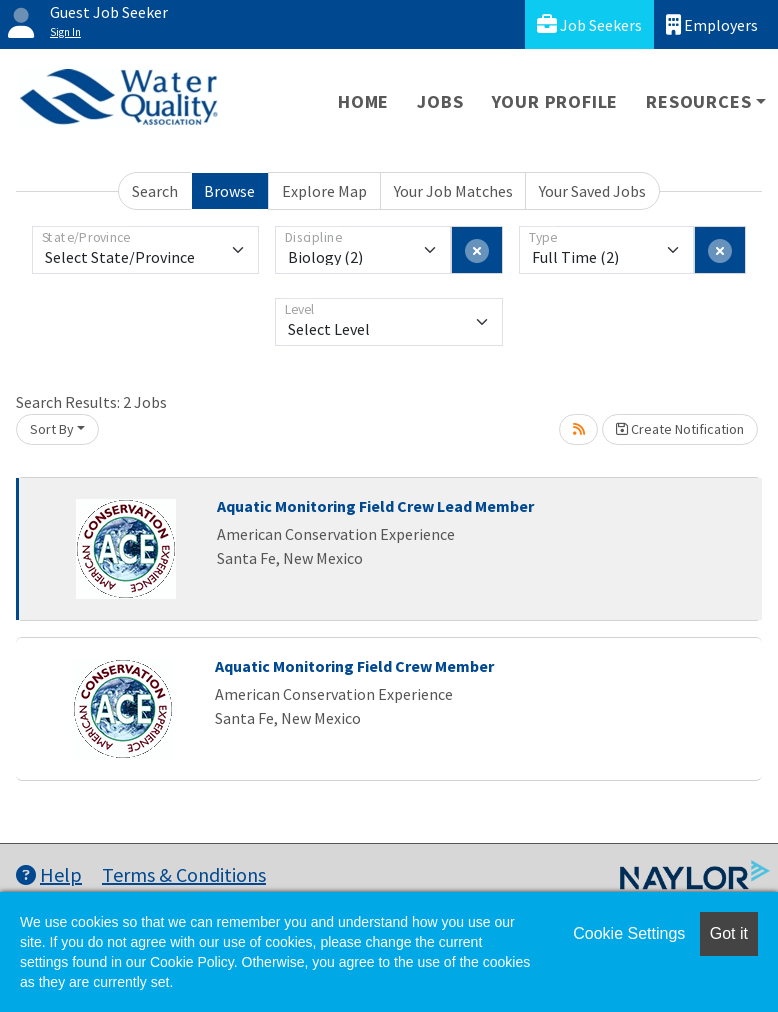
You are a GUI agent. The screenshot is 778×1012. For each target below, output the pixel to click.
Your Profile (555, 101)
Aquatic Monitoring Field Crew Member (354, 666)
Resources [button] (698, 101)
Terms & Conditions (184, 874)
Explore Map (324, 191)
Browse (229, 191)
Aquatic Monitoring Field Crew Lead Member (375, 506)
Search (155, 191)
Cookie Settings (629, 933)
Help (49, 874)
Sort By (52, 429)
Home (363, 101)
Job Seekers (589, 24)
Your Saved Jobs (592, 191)
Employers (712, 24)
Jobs (440, 101)
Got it (729, 933)
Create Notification (680, 429)
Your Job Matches (453, 191)
